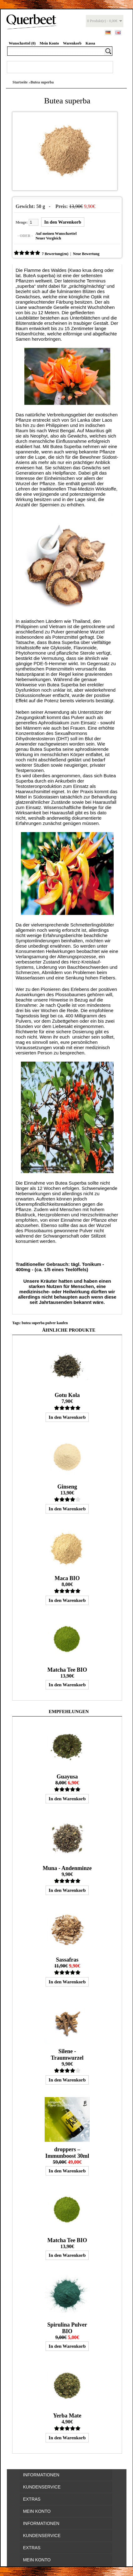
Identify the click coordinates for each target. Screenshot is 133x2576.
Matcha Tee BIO (67, 1670)
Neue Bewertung (86, 254)
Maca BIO (67, 1578)
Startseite (20, 82)
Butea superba (42, 82)
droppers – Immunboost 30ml (67, 2152)
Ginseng (67, 1487)
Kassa (90, 43)
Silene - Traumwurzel (67, 2054)
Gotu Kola (67, 1395)
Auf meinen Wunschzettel (56, 233)
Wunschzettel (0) (22, 43)
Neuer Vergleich (48, 238)
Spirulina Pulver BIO (67, 2328)
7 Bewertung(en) (55, 254)
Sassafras (67, 1960)
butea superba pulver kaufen (45, 1323)
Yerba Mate (67, 2416)
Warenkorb (72, 43)
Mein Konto (49, 43)
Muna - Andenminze (67, 1868)
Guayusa (67, 1776)
